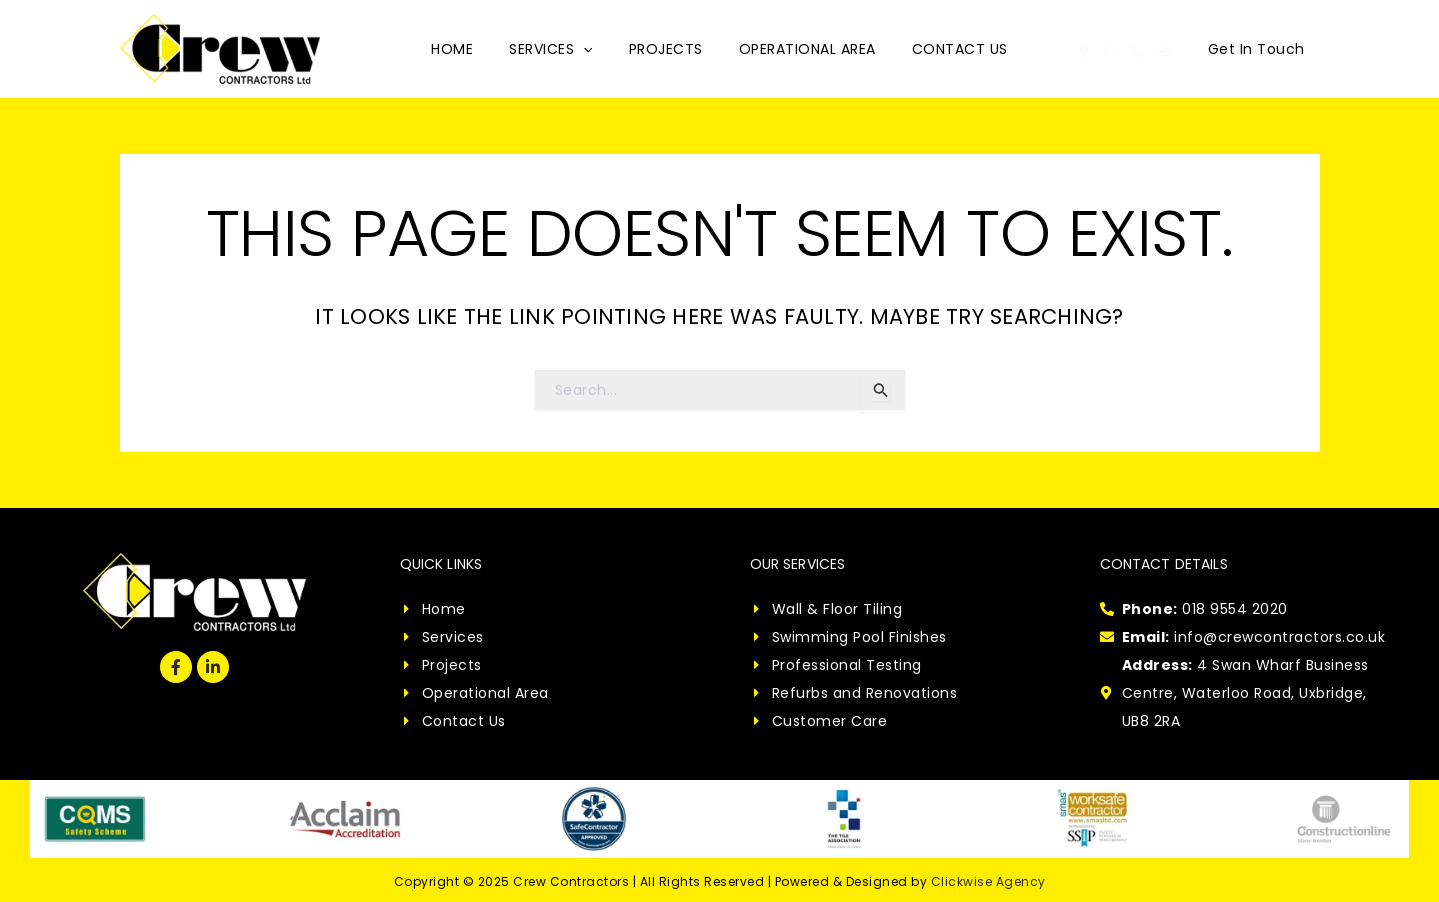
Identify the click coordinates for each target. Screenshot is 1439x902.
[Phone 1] (1136, 50)
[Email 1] (1162, 50)
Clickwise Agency (988, 881)
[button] (1256, 49)
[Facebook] (1084, 50)
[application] (591, 49)
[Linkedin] (1110, 50)
